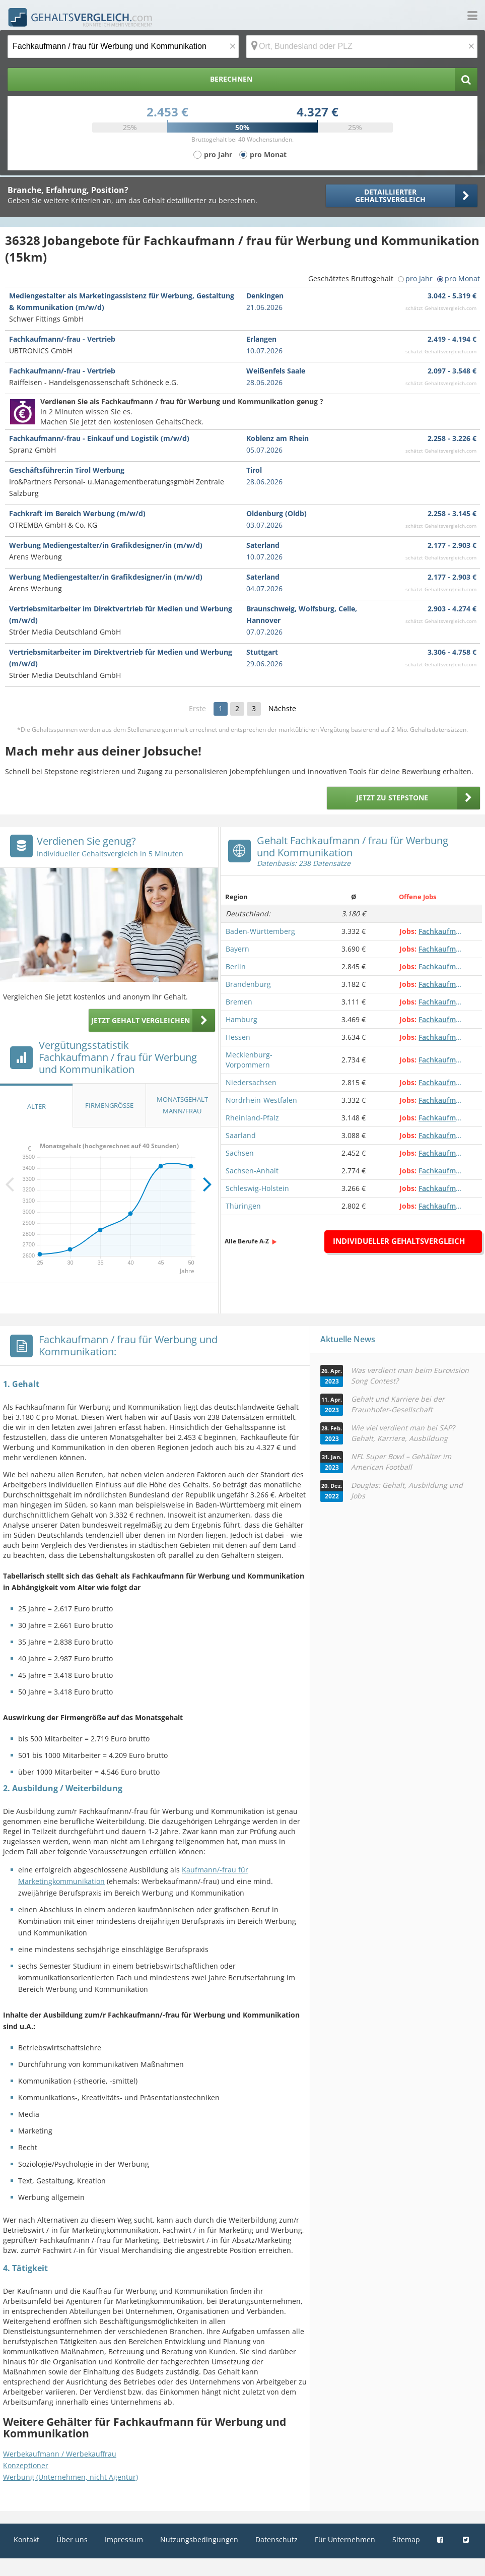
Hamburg (241, 1019)
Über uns (72, 2539)
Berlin (236, 966)
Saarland (241, 1135)
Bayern (237, 949)
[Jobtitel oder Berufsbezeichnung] (123, 46)
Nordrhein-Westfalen (261, 1100)
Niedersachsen (251, 1082)
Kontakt (26, 2539)
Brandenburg (248, 984)
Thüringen (243, 1206)
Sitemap (406, 2539)
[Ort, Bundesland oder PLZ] (361, 46)
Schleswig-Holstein (257, 1188)
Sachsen (240, 1153)
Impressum (124, 2539)
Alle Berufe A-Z (247, 1241)
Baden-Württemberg (260, 931)
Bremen (239, 1002)
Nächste (282, 708)
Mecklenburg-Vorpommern (249, 1060)
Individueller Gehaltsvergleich (399, 1241)
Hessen (238, 1037)
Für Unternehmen (345, 2539)
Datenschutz (276, 2539)
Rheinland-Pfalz (252, 1117)
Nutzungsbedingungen (199, 2539)
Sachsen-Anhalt (252, 1170)
